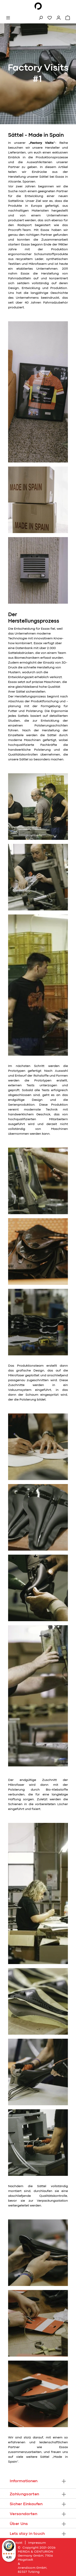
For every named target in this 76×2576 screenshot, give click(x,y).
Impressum (37, 2543)
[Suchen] (41, 18)
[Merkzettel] (50, 18)
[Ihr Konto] (59, 18)
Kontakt (16, 2543)
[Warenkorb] (67, 18)
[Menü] (8, 18)
